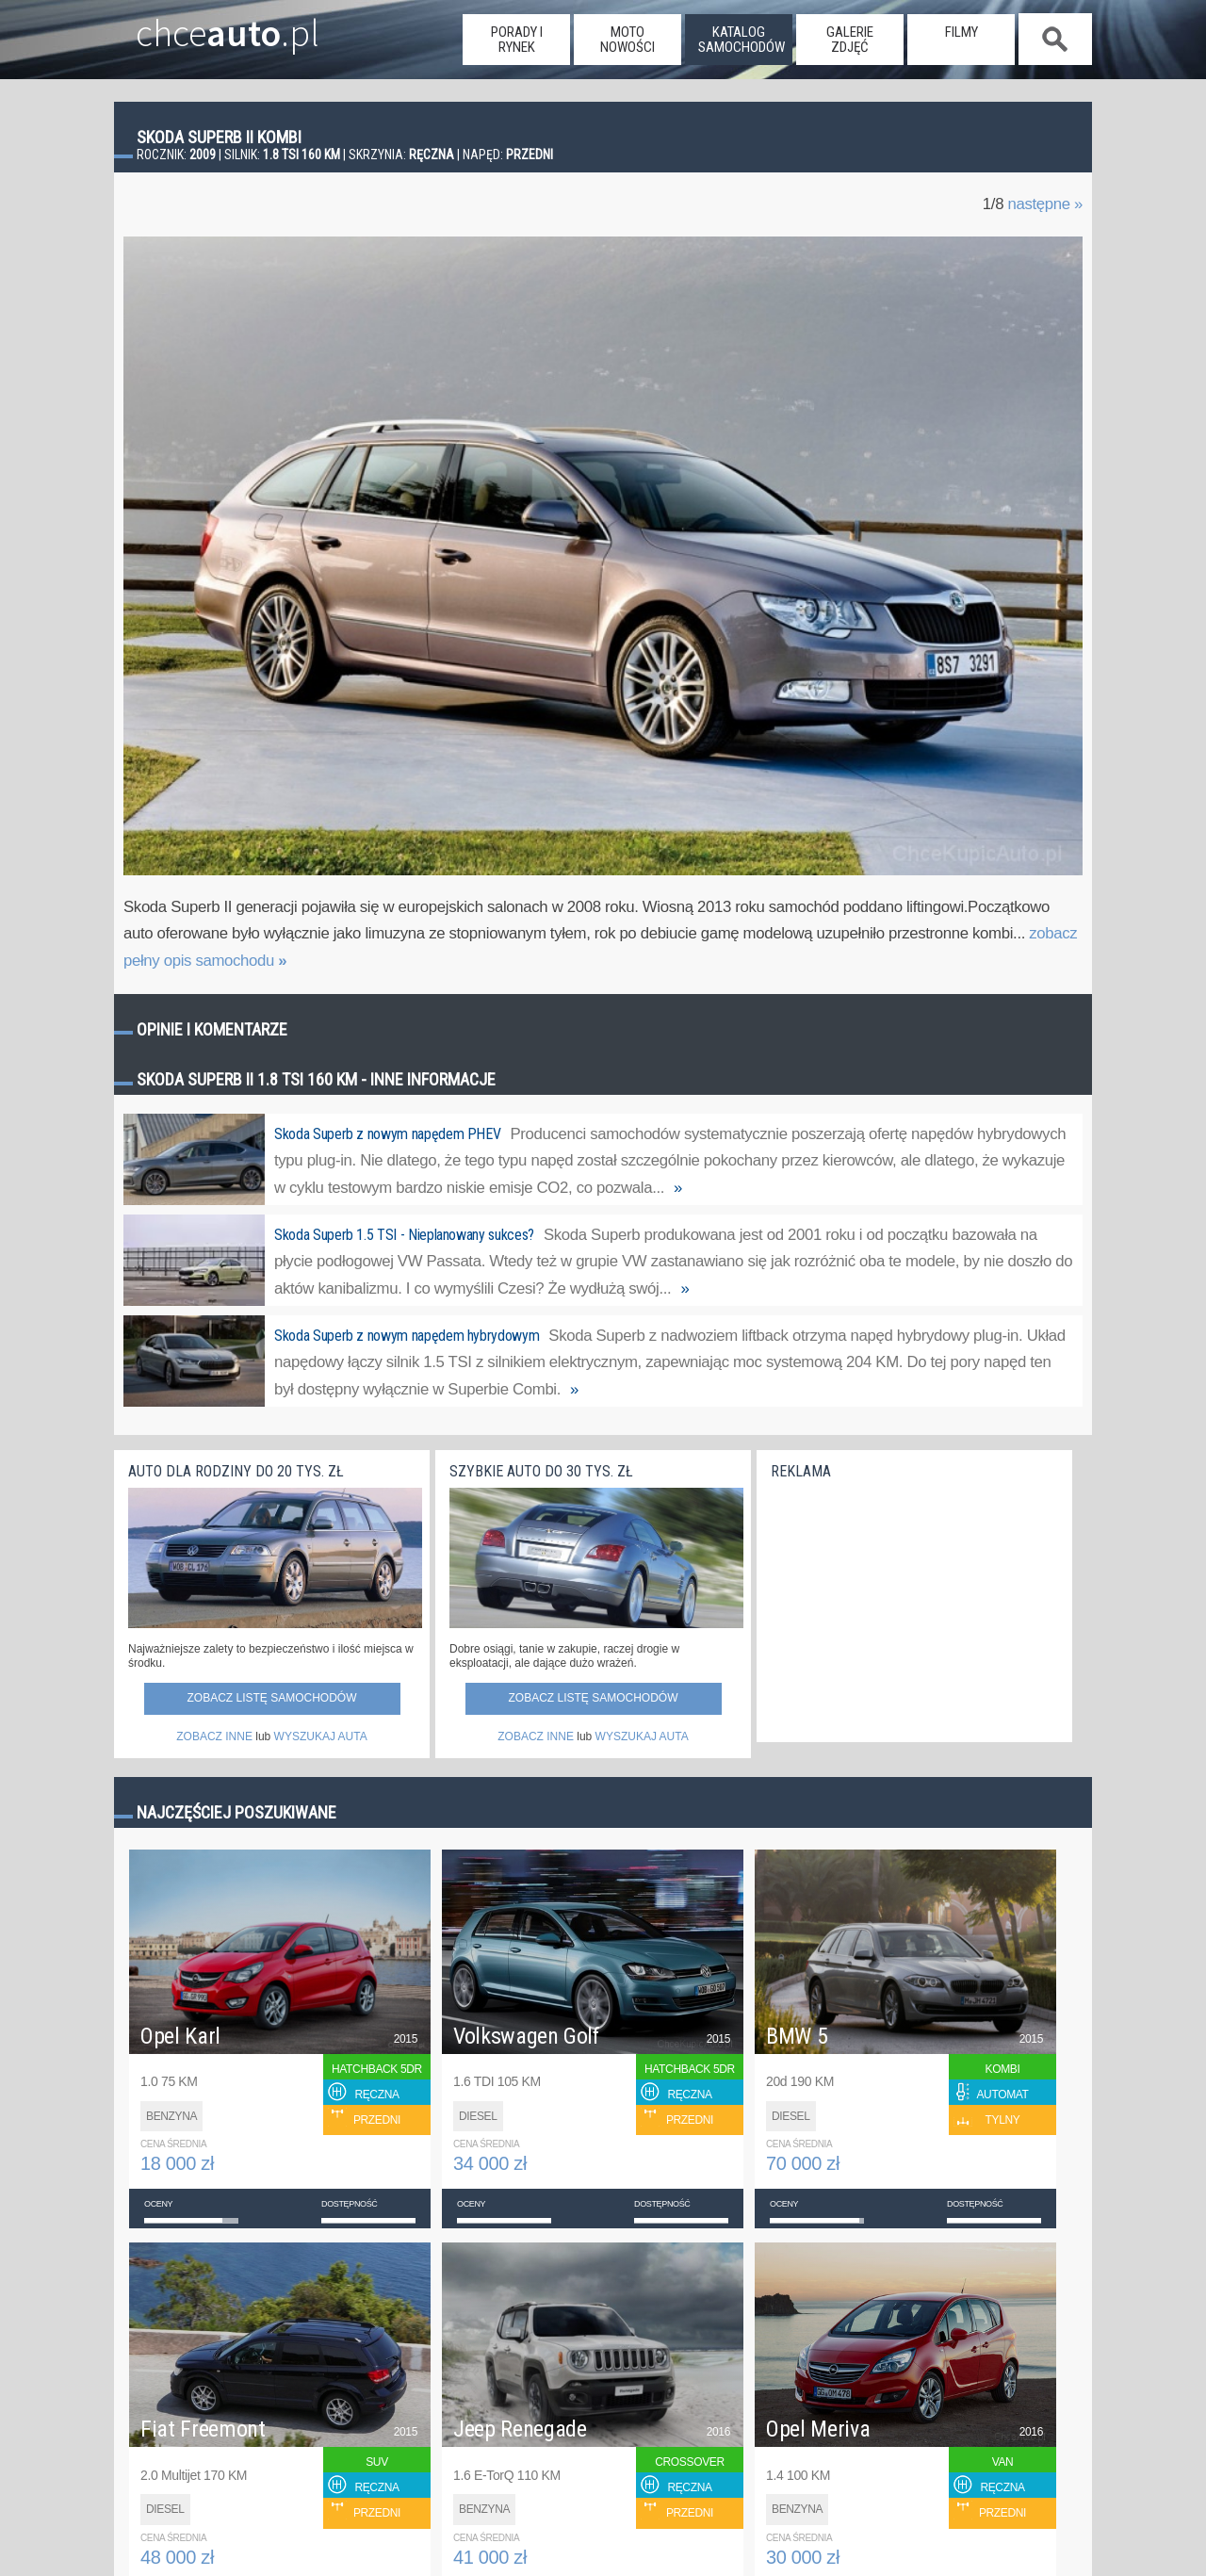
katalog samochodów (741, 40)
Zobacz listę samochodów (271, 1697)
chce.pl (206, 25)
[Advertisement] (912, 1605)
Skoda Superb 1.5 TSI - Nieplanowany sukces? (404, 1235)
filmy (961, 32)
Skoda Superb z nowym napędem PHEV (387, 1134)
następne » (1045, 204)
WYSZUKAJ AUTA (320, 1736)
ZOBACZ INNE (214, 1736)
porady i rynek (517, 40)
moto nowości (627, 40)
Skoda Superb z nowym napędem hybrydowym (406, 1336)
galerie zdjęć (849, 40)
